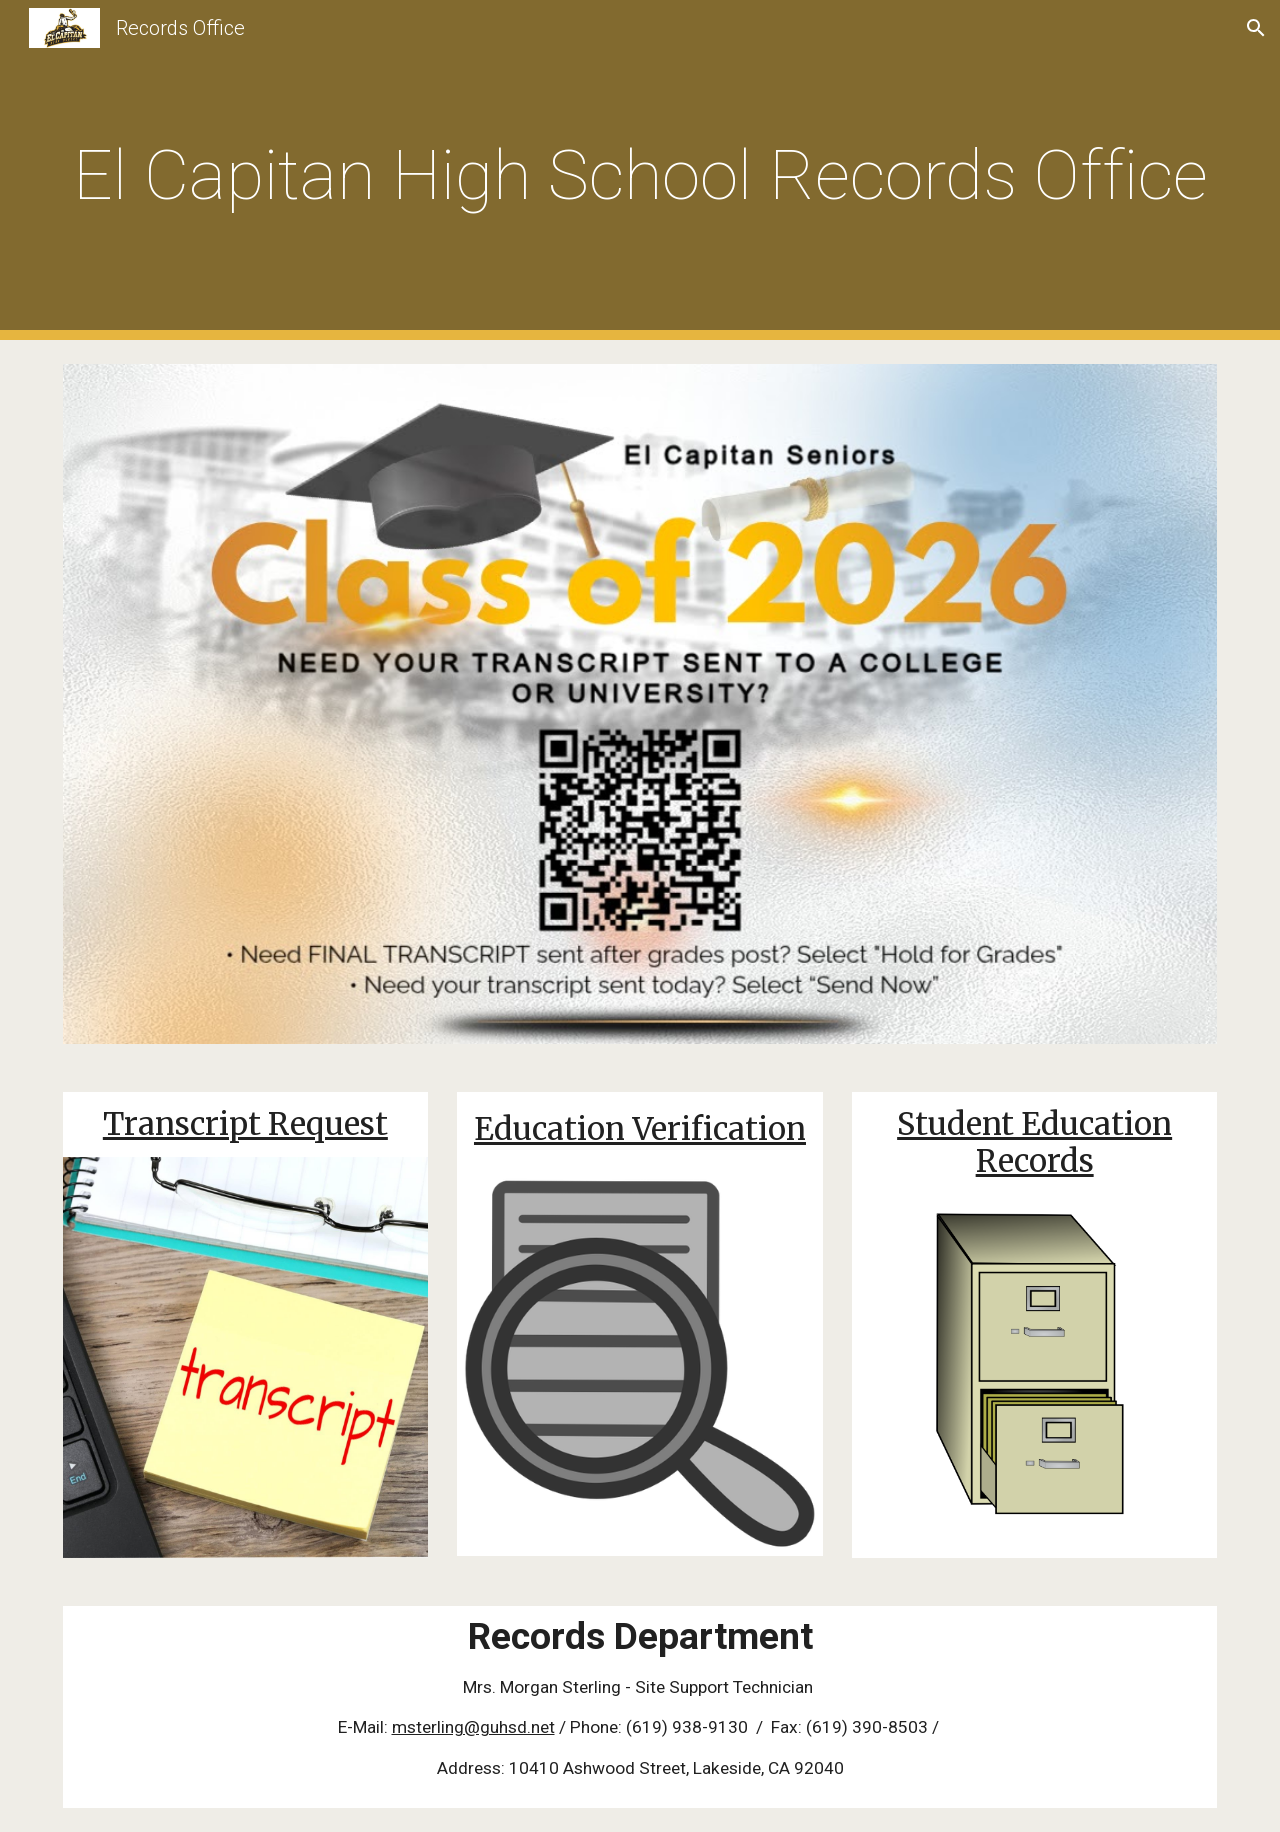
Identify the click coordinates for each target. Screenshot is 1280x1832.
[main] (640, 170)
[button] (1256, 28)
